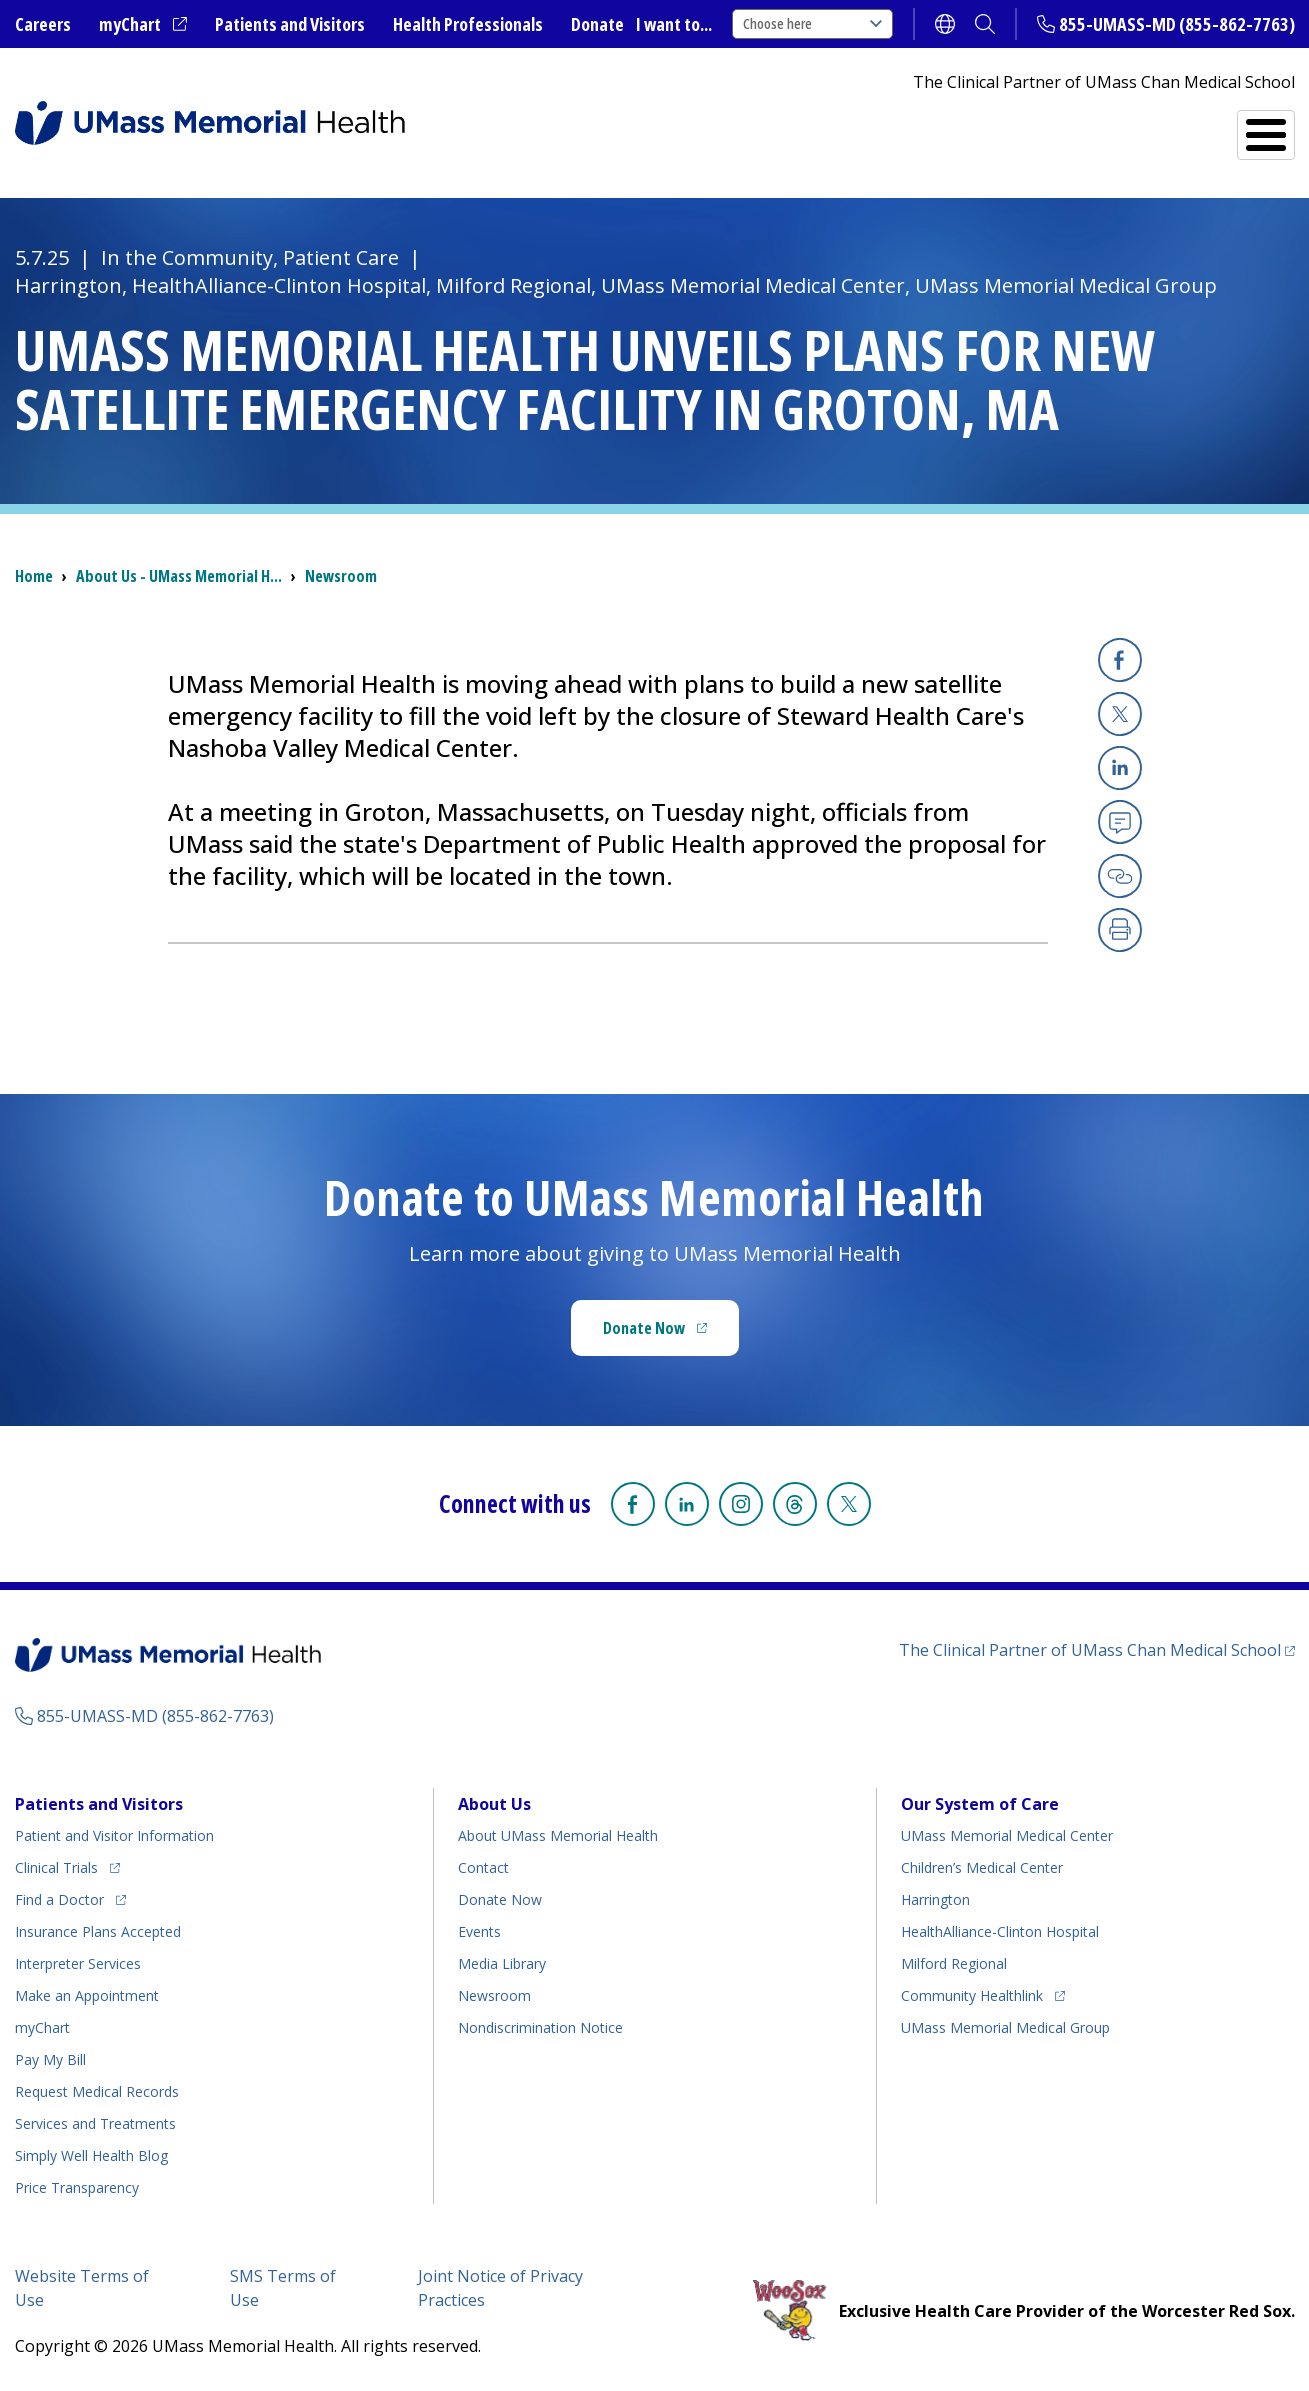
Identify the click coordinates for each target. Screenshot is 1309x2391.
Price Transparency (77, 2187)
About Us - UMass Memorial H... (179, 576)
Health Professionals (468, 24)
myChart (143, 25)
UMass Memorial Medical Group (1005, 2027)
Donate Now (671, 1334)
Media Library (502, 1963)
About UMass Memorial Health (558, 1835)
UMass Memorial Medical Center (1007, 1835)
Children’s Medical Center (982, 1867)
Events (479, 1931)
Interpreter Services (78, 1963)
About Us (494, 1804)
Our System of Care (980, 1804)
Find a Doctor (934, 127)
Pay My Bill (50, 2059)
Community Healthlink (972, 1992)
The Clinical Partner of (1097, 1649)
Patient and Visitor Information (114, 1835)
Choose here (812, 23)
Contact (483, 1867)
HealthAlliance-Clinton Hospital (1000, 1931)
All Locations (751, 126)
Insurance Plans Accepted (98, 1931)
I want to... (674, 24)
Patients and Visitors (290, 24)
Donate (597, 24)
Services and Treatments (1156, 126)
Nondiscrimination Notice (540, 2027)
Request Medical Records (97, 2091)
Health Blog (91, 2155)
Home (34, 576)
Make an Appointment (87, 1995)
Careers (43, 24)
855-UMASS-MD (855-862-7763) (1177, 24)
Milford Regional (954, 1963)
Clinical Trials (67, 1864)
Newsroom (341, 576)
